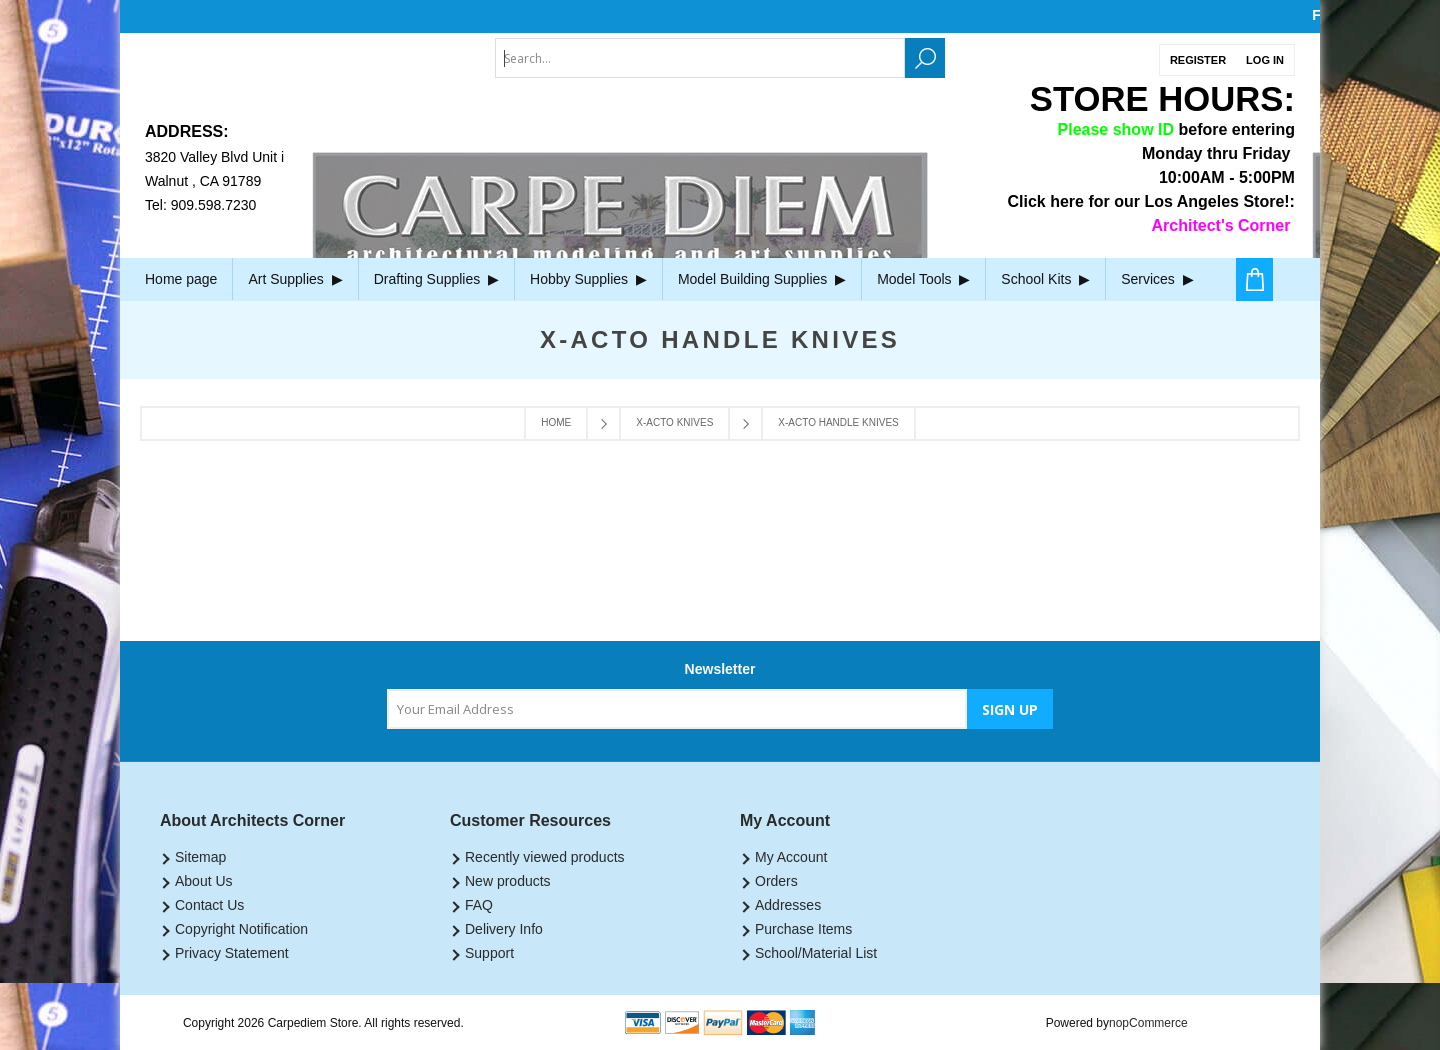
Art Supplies (295, 279)
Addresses (788, 905)
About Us (204, 881)
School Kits (1045, 279)
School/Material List (816, 953)
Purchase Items (803, 929)
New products (508, 881)
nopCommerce (1148, 1023)
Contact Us (209, 905)
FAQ (479, 905)
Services (1157, 279)
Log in (1265, 60)
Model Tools (923, 279)
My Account (791, 857)
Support (489, 953)
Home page (181, 279)
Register (1198, 60)
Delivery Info (504, 929)
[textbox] (700, 58)
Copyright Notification (241, 929)
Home (556, 422)
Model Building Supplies (762, 279)
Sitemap (200, 857)
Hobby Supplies (588, 279)
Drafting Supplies (436, 279)
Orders (776, 881)
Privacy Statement (232, 953)
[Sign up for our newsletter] (677, 709)
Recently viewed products (545, 857)
